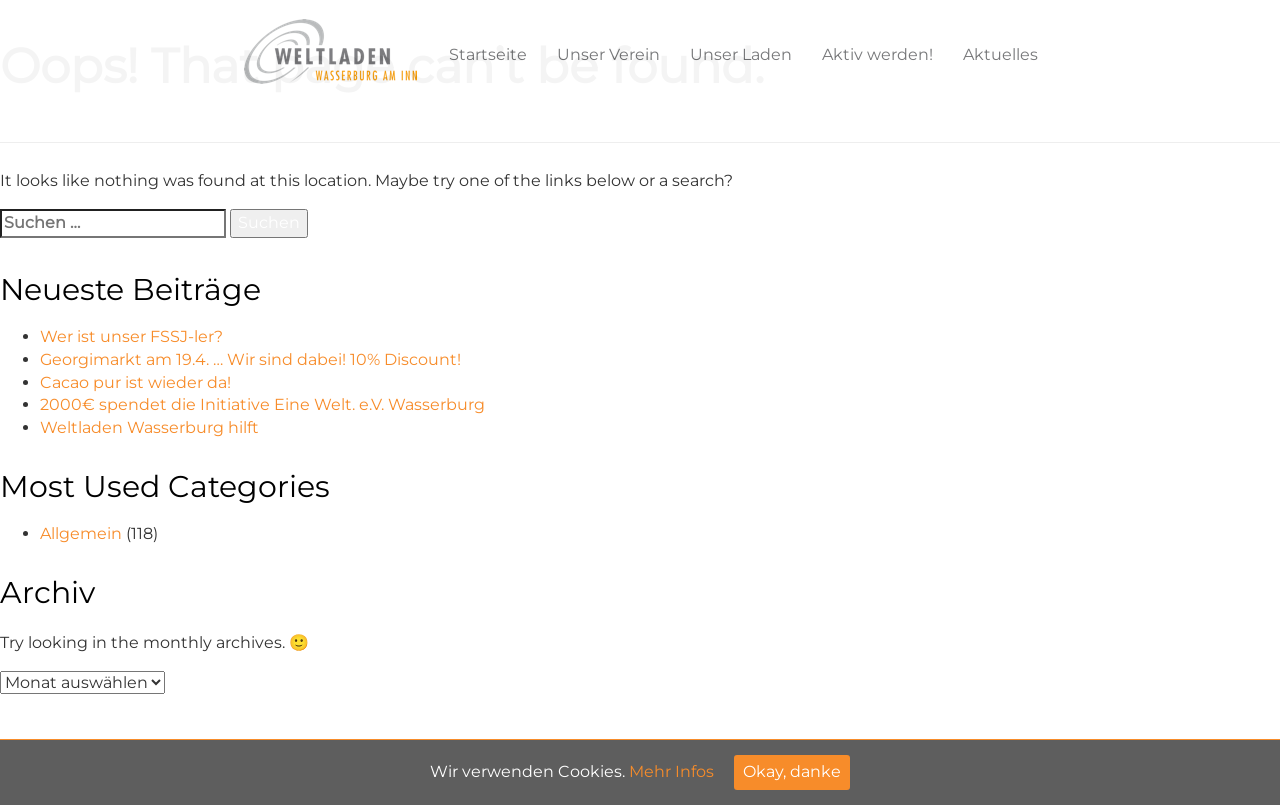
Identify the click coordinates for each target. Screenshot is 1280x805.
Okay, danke (792, 771)
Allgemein (81, 533)
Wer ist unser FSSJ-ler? (131, 336)
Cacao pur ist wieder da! (135, 382)
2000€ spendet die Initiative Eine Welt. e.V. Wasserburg (262, 404)
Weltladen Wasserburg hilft (149, 427)
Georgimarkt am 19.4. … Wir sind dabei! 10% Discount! (250, 359)
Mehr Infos (671, 771)
